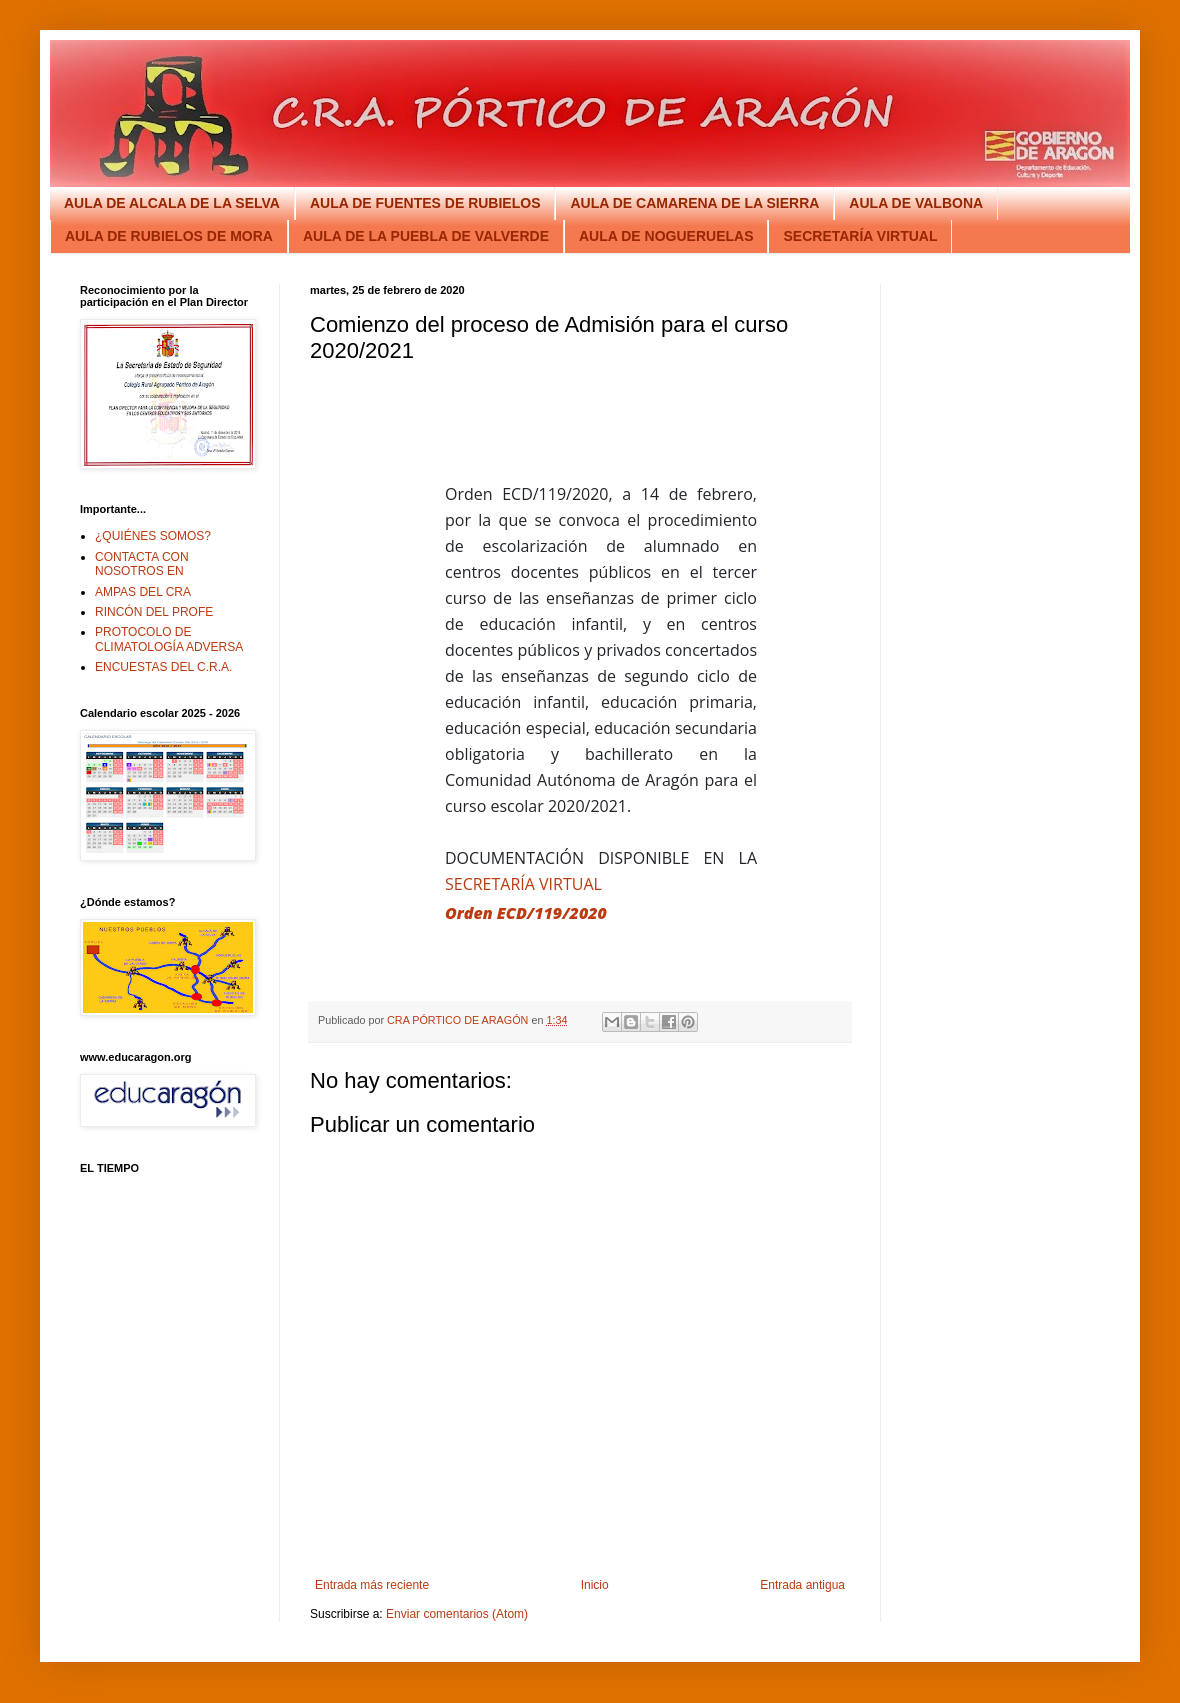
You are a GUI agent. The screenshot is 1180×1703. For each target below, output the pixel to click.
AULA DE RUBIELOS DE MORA (169, 236)
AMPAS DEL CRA (143, 592)
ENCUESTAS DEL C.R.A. (163, 667)
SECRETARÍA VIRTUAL (860, 236)
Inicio (595, 1585)
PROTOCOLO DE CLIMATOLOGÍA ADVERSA (169, 639)
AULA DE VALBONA (916, 203)
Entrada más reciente (372, 1585)
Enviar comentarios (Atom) (457, 1614)
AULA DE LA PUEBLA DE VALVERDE (426, 236)
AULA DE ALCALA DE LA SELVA (172, 203)
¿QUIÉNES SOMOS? (153, 536)
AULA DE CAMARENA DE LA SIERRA (694, 203)
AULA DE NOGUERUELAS (666, 236)
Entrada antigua (802, 1585)
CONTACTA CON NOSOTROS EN (142, 564)
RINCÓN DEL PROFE (154, 612)
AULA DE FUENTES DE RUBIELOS (425, 203)
